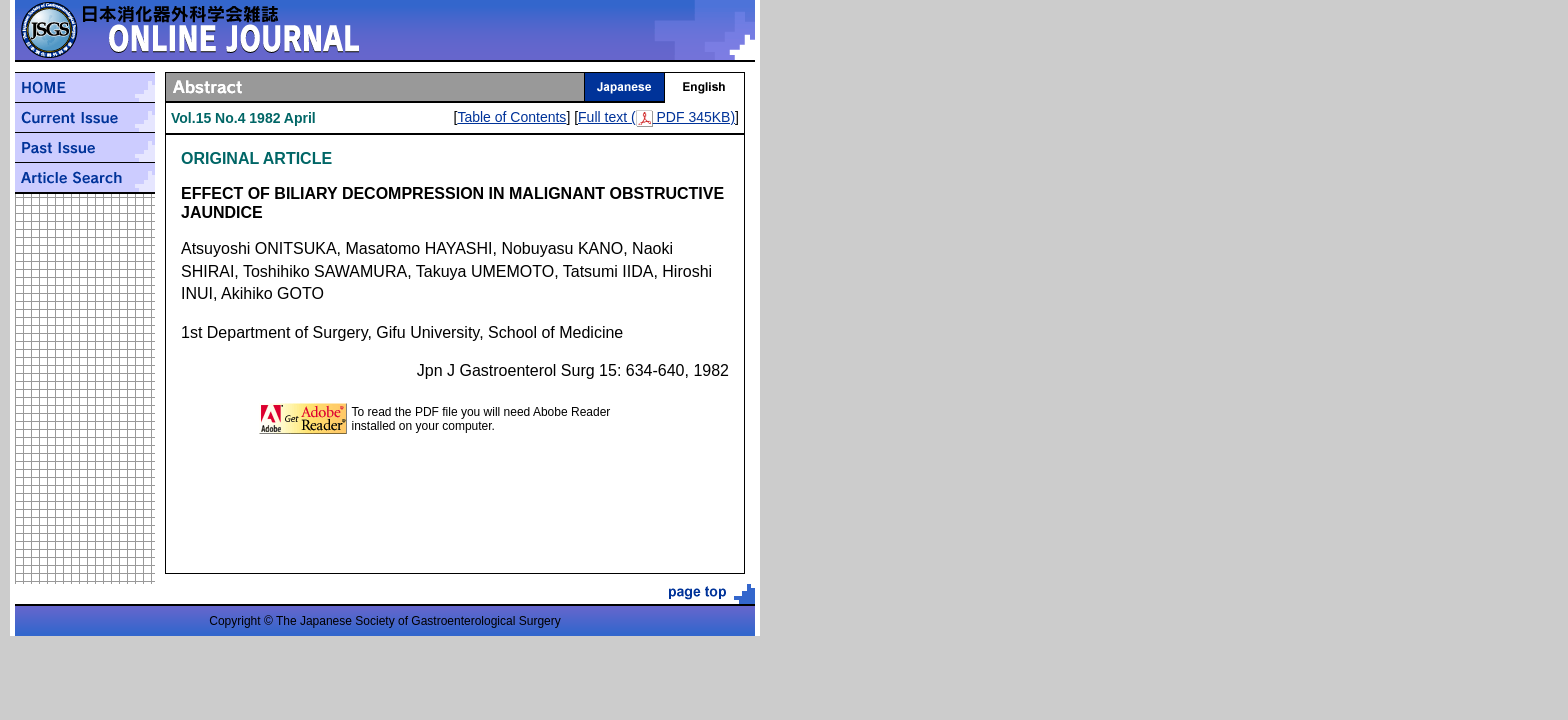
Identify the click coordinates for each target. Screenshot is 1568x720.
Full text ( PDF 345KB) (656, 117)
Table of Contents (511, 117)
